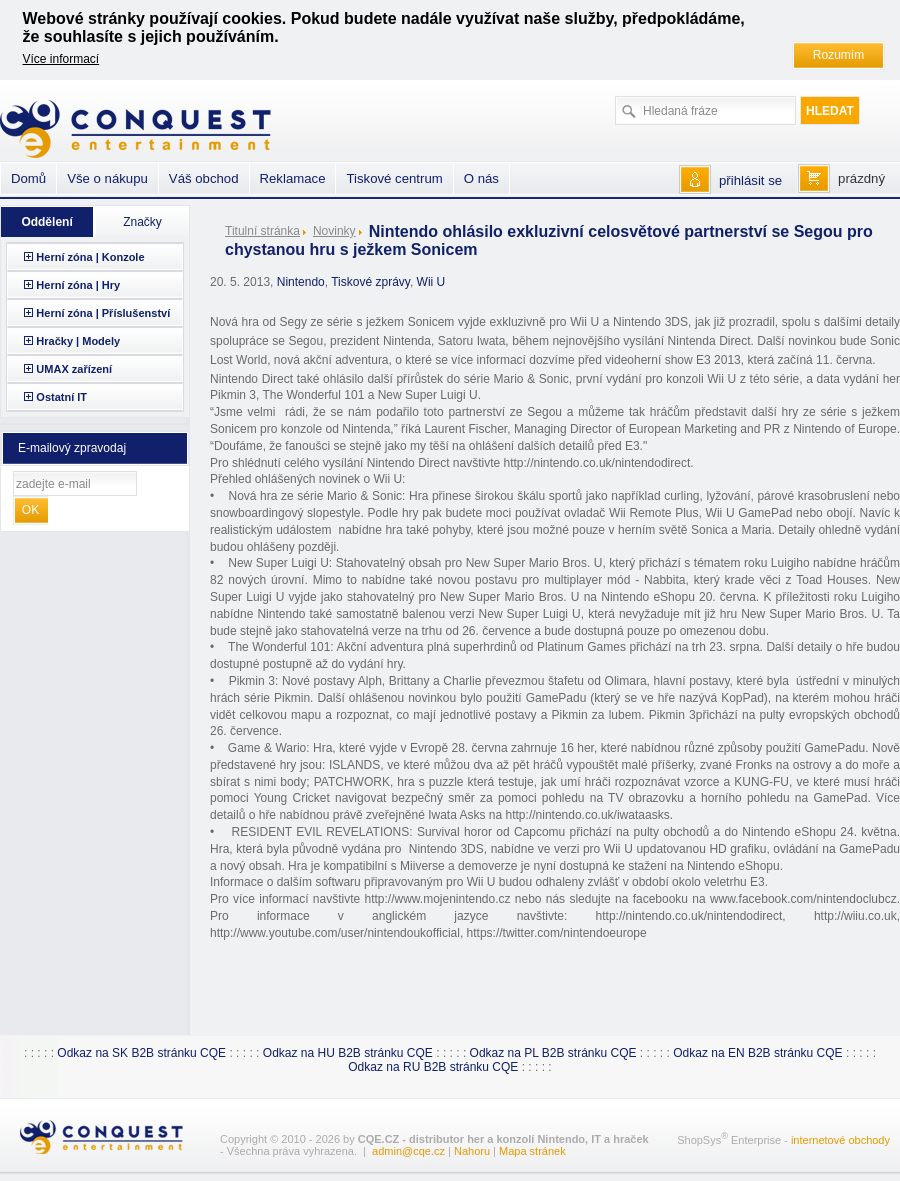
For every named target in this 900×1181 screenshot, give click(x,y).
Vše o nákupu (107, 178)
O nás (481, 178)
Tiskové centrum (394, 178)
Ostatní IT (61, 397)
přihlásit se (750, 180)
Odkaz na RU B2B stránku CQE (433, 1067)
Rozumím (838, 55)
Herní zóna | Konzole (90, 257)
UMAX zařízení (74, 369)
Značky (142, 222)
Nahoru (472, 1151)
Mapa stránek (532, 1151)
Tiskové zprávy (370, 282)
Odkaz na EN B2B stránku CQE (757, 1053)
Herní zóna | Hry (78, 285)
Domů (28, 178)
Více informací (61, 59)
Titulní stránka (262, 231)
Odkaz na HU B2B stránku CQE (348, 1053)
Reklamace (293, 178)
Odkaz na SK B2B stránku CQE (141, 1053)
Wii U (431, 282)
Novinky (334, 231)
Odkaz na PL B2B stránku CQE (553, 1053)
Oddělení (46, 222)
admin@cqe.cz (408, 1151)
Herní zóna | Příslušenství (103, 313)
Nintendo (301, 282)
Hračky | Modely (78, 341)
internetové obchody (840, 1140)
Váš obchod (204, 178)
